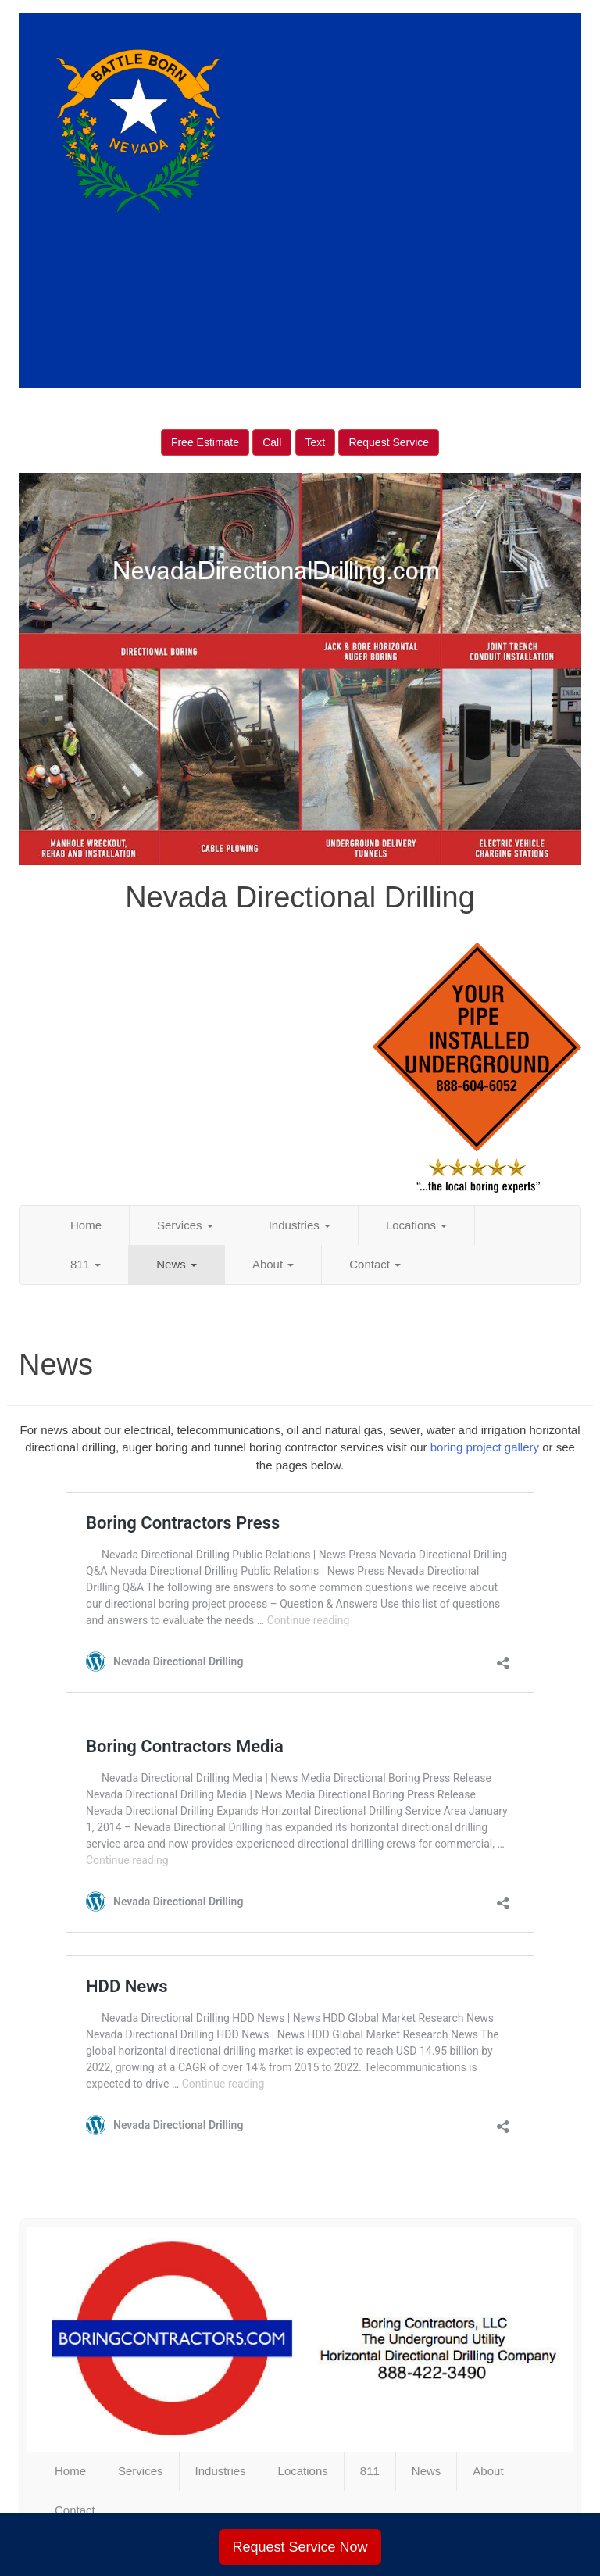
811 (85, 1264)
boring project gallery (484, 1447)
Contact (375, 1264)
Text (315, 442)
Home (86, 1225)
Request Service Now (299, 2547)
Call (271, 442)
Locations (416, 1225)
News (176, 1264)
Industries (299, 1225)
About (273, 1264)
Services (185, 1225)
